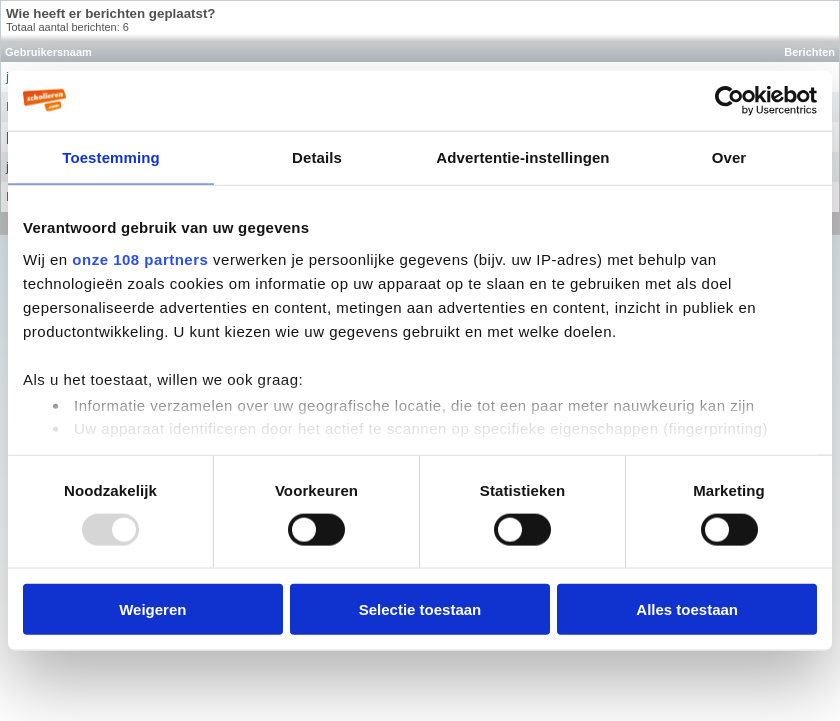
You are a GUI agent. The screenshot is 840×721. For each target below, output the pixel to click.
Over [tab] (729, 156)
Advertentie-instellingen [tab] (522, 156)
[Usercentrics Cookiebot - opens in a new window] (729, 100)
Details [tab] (317, 156)
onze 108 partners (140, 258)
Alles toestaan (687, 609)
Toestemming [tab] (111, 156)
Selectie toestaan (420, 609)
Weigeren (152, 609)
